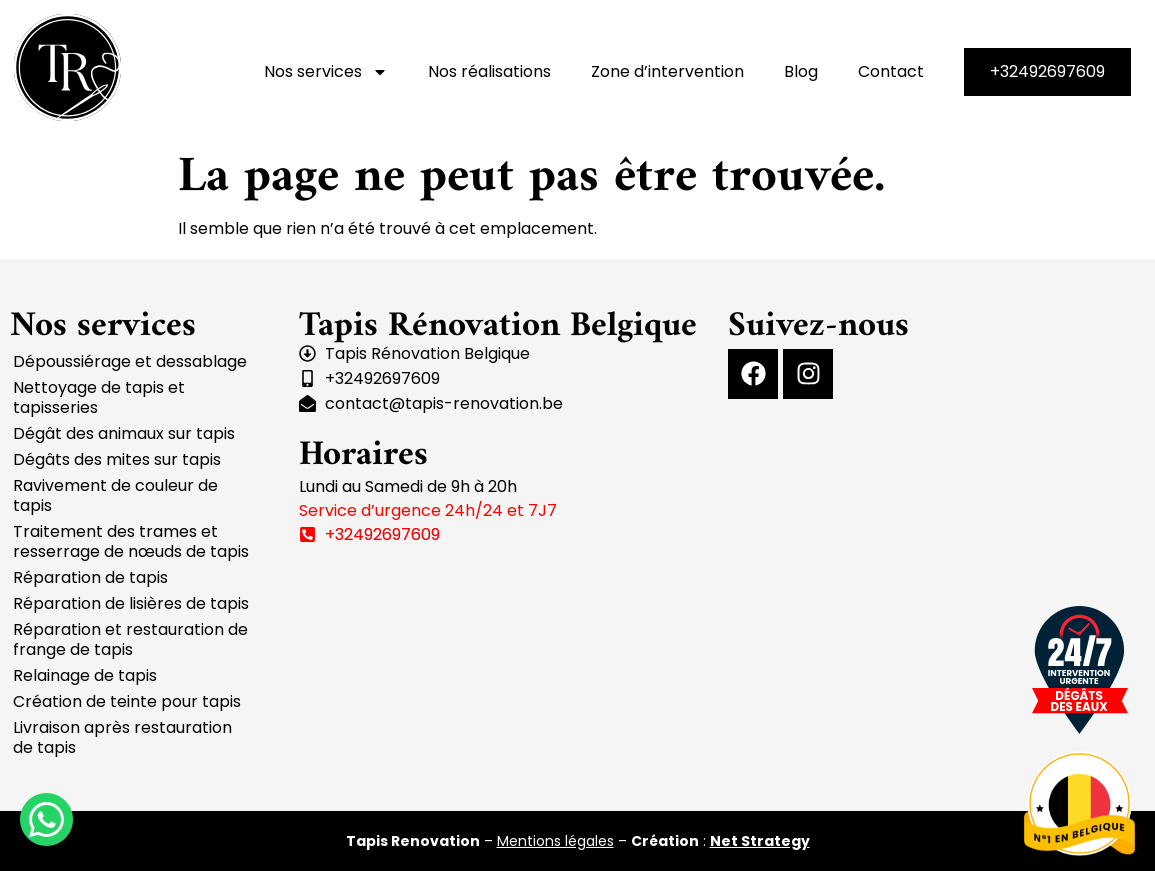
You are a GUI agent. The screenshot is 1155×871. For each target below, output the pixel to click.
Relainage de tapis (85, 675)
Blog (801, 71)
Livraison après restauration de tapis (122, 737)
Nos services (326, 72)
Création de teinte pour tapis (127, 701)
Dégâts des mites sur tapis (117, 459)
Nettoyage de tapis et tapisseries (99, 397)
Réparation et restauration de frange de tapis (130, 639)
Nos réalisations (489, 71)
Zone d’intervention (667, 71)
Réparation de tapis (90, 577)
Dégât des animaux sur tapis (124, 433)
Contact (891, 71)
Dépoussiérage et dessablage (130, 361)
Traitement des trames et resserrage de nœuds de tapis (131, 541)
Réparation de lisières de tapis (131, 603)
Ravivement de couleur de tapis (115, 495)
